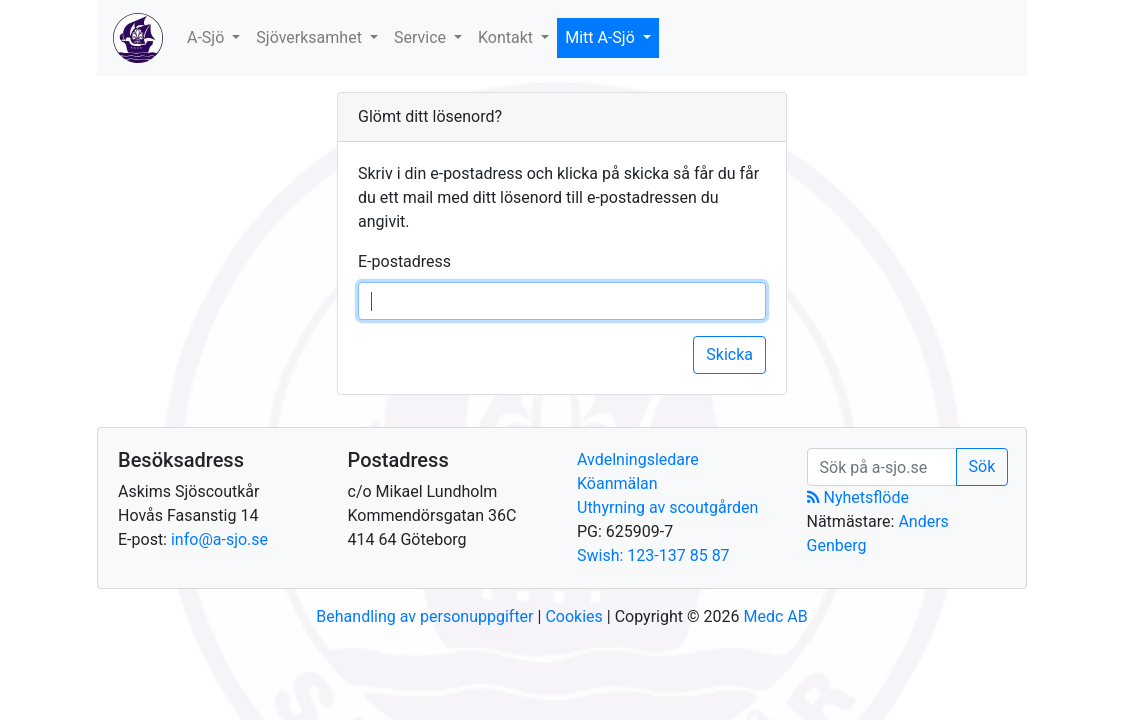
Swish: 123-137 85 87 (653, 555)
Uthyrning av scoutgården (667, 507)
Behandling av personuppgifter (424, 616)
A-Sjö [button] (207, 37)
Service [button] (422, 37)
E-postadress (404, 261)
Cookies (573, 616)
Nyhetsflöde (858, 497)
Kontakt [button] (507, 37)
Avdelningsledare (638, 459)
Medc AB (775, 616)
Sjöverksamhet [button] (311, 37)
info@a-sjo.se (219, 539)
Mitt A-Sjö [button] (602, 37)
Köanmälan (617, 483)
